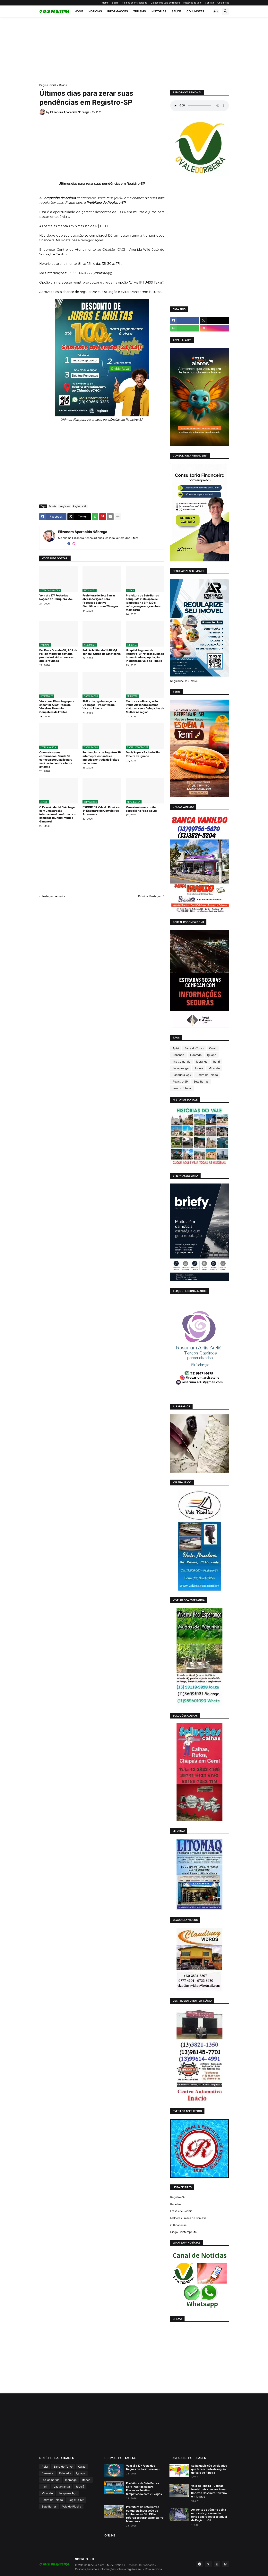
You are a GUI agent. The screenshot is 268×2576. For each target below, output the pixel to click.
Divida (63, 85)
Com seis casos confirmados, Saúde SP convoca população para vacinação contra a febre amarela (55, 759)
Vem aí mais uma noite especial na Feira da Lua (141, 808)
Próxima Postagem (150, 896)
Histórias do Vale (192, 2)
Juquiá (198, 1068)
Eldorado (196, 1055)
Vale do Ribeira (182, 1088)
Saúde (176, 11)
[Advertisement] (134, 50)
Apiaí (176, 1048)
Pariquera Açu (67, 2493)
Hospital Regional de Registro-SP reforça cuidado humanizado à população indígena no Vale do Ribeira (145, 656)
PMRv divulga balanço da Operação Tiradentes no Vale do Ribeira (99, 705)
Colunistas (223, 2)
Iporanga (202, 1061)
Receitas (175, 2204)
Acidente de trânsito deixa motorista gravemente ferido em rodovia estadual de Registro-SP (209, 2515)
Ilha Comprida (181, 1061)
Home (105, 2)
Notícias (95, 11)
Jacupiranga (181, 1068)
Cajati (212, 1048)
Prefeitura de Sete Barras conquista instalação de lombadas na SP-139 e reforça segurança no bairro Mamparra (144, 602)
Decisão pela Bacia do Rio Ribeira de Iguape (143, 754)
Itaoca (86, 2479)
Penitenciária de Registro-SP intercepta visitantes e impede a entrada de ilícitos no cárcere (101, 758)
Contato (209, 2)
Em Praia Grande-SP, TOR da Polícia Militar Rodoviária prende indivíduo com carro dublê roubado (58, 656)
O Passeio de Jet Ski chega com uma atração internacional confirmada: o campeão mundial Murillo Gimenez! (57, 814)
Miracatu (214, 1068)
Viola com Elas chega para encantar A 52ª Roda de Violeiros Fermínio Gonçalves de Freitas (56, 707)
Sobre (115, 2)
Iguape (211, 1055)
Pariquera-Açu (182, 1074)
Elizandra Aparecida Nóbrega (82, 532)
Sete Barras (201, 1081)
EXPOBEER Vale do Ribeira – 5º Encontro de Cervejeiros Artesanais (100, 810)
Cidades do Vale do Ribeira (165, 2)
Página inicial (47, 85)
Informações (117, 11)
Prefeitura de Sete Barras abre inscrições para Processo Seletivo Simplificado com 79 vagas (100, 601)
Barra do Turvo (194, 1048)
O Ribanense (178, 2225)
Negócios (64, 506)
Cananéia (179, 1055)
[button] (216, 11)
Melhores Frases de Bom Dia (188, 2218)
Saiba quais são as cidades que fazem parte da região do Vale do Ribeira (209, 2469)
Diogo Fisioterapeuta (183, 2232)
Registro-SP (79, 506)
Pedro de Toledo (207, 1074)
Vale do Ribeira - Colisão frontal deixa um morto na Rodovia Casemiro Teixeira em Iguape (209, 2491)
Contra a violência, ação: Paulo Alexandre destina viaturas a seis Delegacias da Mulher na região (145, 707)
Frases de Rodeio (181, 2211)
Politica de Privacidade (134, 2)
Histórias (158, 11)
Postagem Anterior (53, 896)
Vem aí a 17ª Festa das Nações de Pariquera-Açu (56, 597)
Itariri (216, 1061)
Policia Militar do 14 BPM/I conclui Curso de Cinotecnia (101, 652)
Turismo (139, 11)
